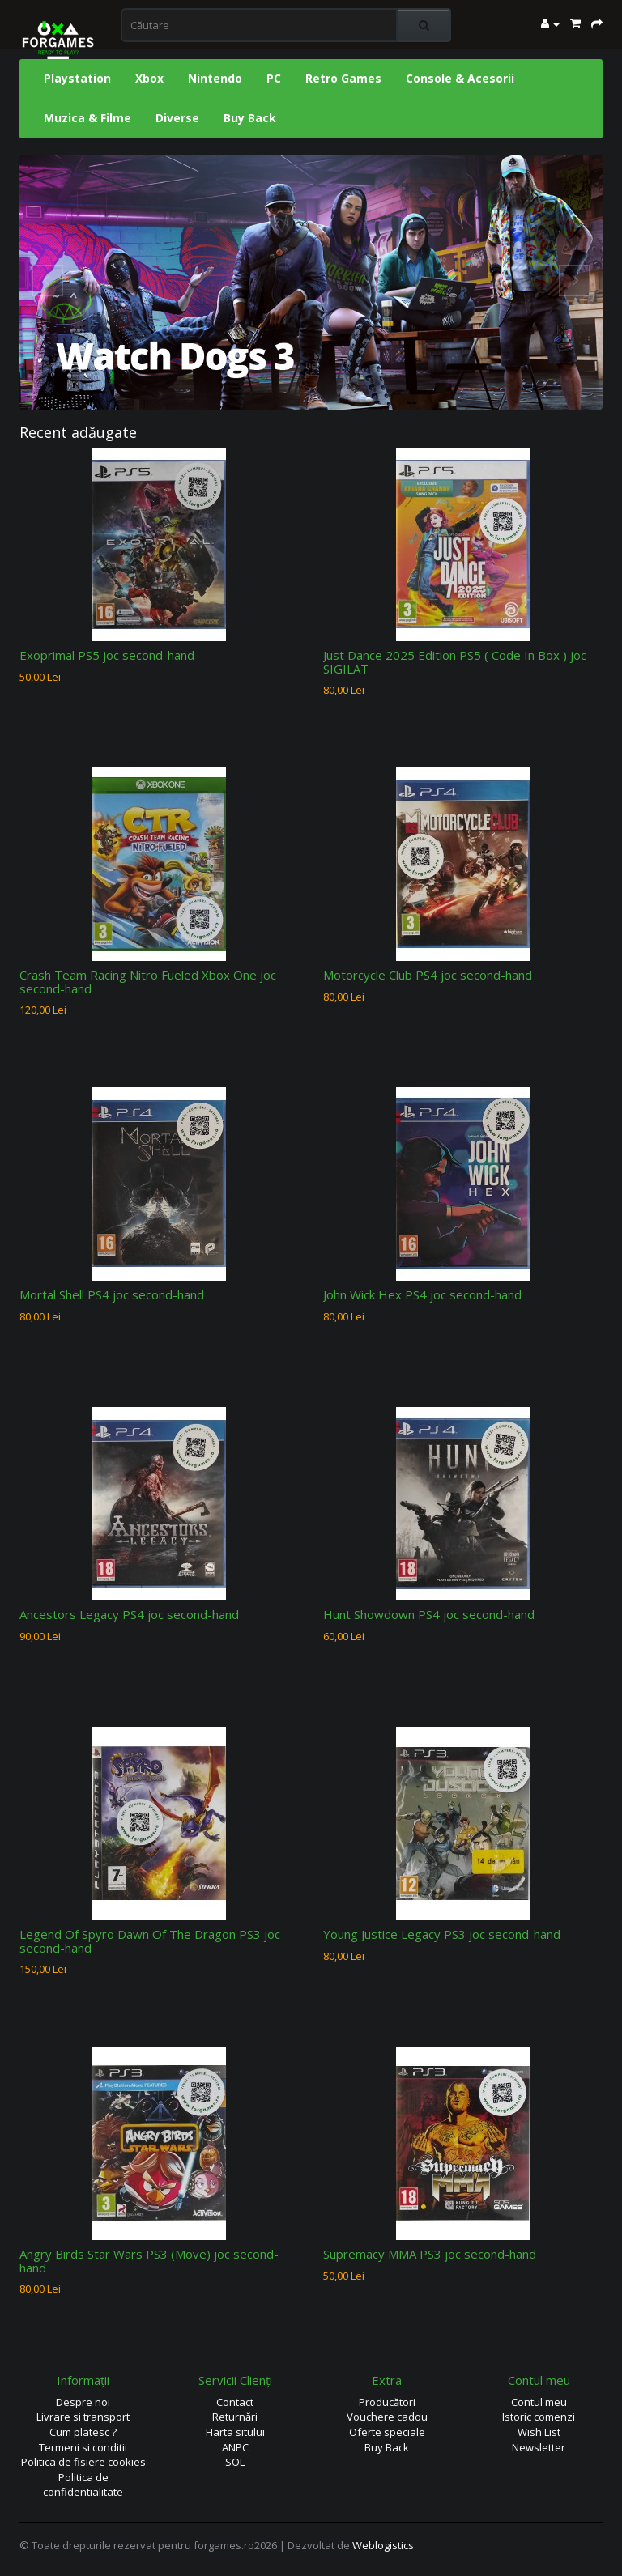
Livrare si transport (83, 2416)
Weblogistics (383, 2545)
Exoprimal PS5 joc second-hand (106, 655)
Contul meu (539, 2402)
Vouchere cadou (387, 2416)
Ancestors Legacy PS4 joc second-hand (129, 1614)
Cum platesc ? (83, 2432)
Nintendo (215, 78)
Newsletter (538, 2447)
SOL (235, 2462)
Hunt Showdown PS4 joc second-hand (429, 1614)
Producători (387, 2402)
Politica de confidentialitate (83, 2485)
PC (273, 78)
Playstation (77, 78)
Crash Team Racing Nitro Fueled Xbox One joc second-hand (147, 982)
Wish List (539, 2432)
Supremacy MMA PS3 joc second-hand (429, 2254)
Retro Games (343, 78)
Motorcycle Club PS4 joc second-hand (427, 975)
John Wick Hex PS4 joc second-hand (422, 1294)
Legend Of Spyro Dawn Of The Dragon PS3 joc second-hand (149, 1941)
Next (574, 280)
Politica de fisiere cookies (83, 2462)
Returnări (235, 2416)
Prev (48, 280)
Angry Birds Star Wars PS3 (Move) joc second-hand (149, 2261)
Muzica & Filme (87, 117)
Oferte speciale (387, 2432)
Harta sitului (235, 2432)
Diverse (177, 117)
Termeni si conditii (83, 2447)
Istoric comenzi (538, 2416)
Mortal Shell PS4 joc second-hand (111, 1294)
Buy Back (250, 117)
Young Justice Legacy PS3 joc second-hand (441, 1934)
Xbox (149, 78)
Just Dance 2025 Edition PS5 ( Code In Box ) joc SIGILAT (454, 662)
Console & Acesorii (460, 78)
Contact (234, 2402)
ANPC (235, 2447)
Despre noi (83, 2402)
